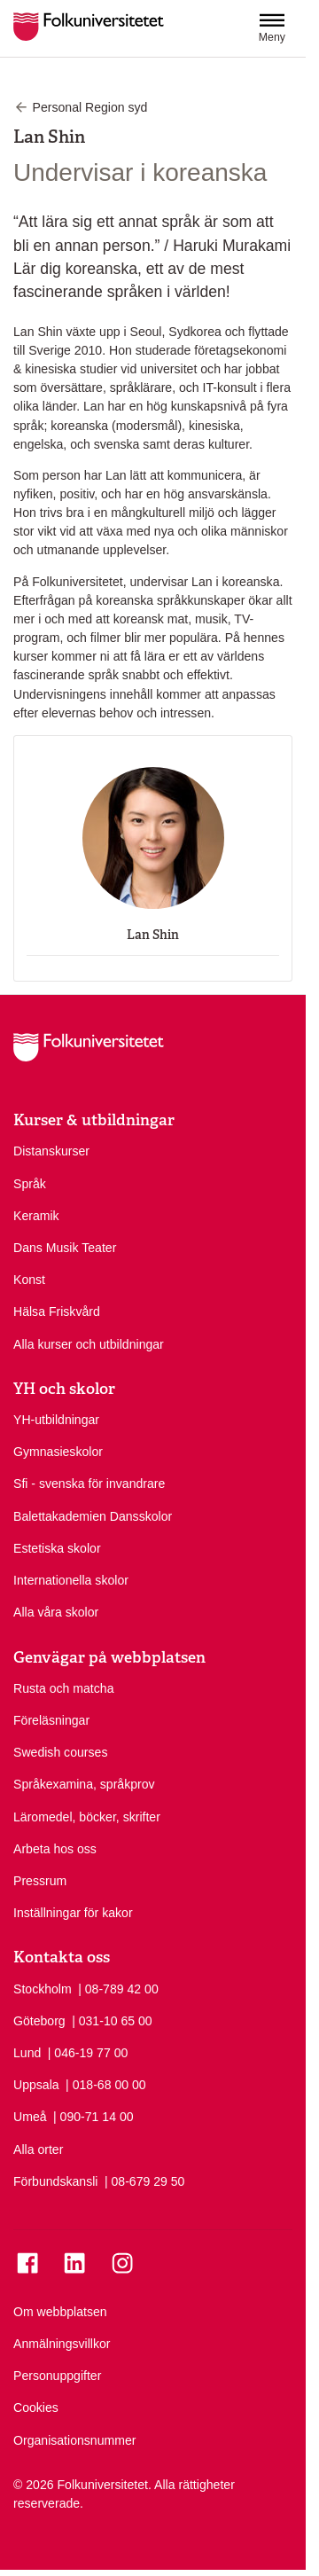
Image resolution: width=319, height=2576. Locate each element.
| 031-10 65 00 (112, 2020)
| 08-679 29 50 (145, 2180)
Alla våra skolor (55, 1612)
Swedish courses (60, 1752)
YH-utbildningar (56, 1420)
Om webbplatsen (60, 2312)
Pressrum (39, 1881)
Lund (27, 2053)
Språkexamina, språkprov (84, 1784)
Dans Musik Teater (64, 1248)
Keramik (36, 1216)
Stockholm (42, 1989)
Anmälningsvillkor (62, 2344)
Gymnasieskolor (58, 1452)
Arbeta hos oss (55, 1849)
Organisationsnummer (74, 2440)
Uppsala (36, 2085)
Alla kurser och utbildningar (88, 1344)
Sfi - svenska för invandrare (89, 1483)
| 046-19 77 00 (88, 2052)
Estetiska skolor (57, 1548)
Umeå (30, 2117)
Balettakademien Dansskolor (92, 1516)
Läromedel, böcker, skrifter (86, 1817)
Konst (29, 1279)
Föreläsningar (51, 1720)
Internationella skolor (70, 1580)
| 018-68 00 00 (106, 2084)
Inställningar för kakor (73, 1913)
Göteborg (39, 2021)
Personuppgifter (57, 2376)
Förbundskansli (55, 2181)
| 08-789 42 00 (118, 1988)
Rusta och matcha (63, 1688)
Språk (29, 1184)
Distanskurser (51, 1151)
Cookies (35, 2407)
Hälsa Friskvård (56, 1311)
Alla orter (38, 2149)
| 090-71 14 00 (93, 2116)
